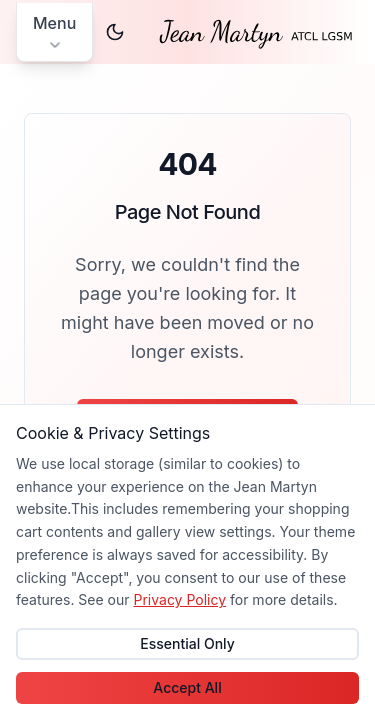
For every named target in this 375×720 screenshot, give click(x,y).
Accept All (187, 687)
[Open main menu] (54, 32)
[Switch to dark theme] (115, 32)
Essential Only (187, 643)
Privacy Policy (179, 599)
